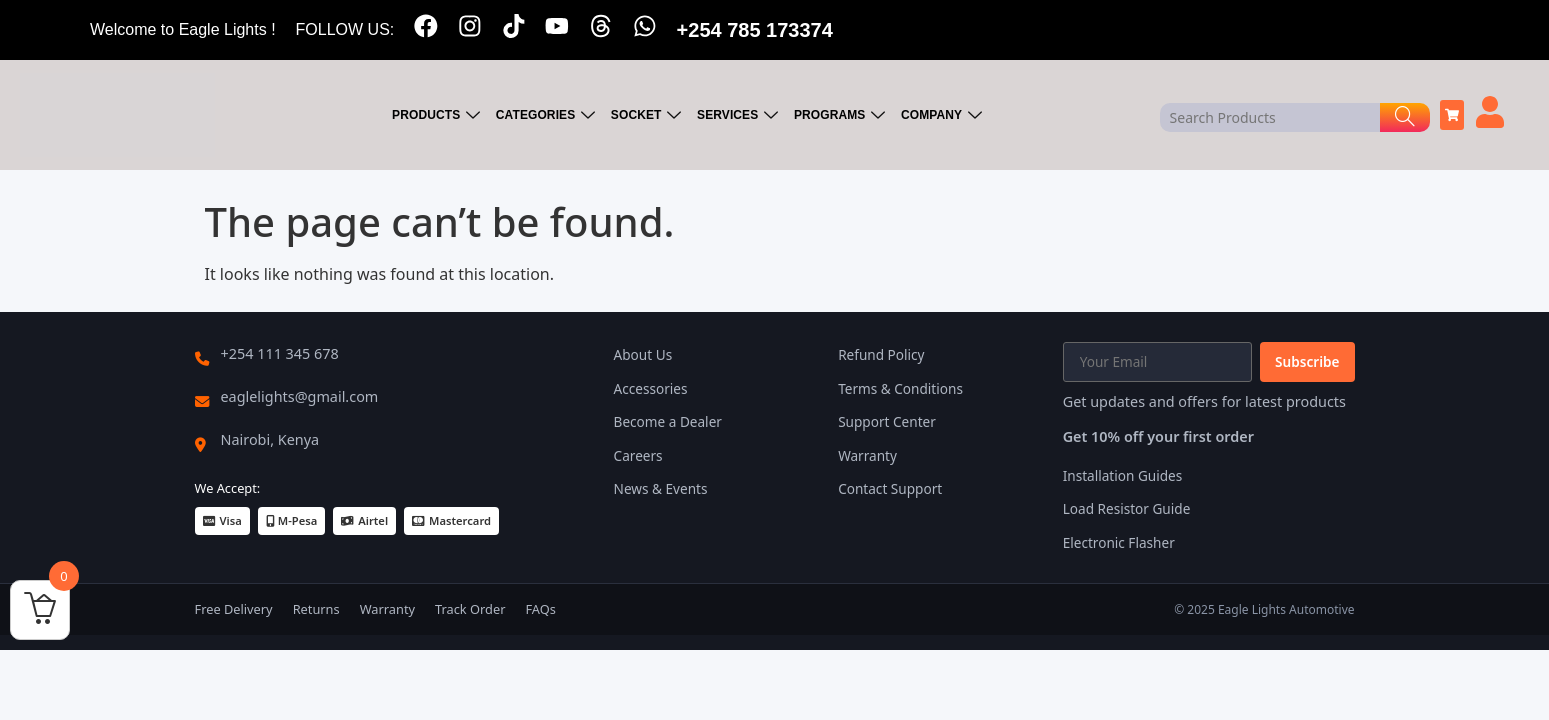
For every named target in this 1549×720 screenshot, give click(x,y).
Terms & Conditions (900, 388)
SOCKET (649, 115)
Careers (638, 455)
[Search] (1405, 117)
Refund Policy (881, 354)
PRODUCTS (439, 115)
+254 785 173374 (756, 30)
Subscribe (1307, 361)
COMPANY (943, 115)
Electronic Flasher (1119, 542)
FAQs (540, 609)
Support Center (887, 421)
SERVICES (740, 115)
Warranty (867, 455)
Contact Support (890, 488)
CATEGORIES (549, 115)
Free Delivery (234, 609)
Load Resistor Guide (1127, 508)
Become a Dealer (668, 421)
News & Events (661, 488)
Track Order (470, 609)
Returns (316, 609)
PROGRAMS (841, 115)
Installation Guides (1123, 475)
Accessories (651, 388)
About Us (643, 354)
